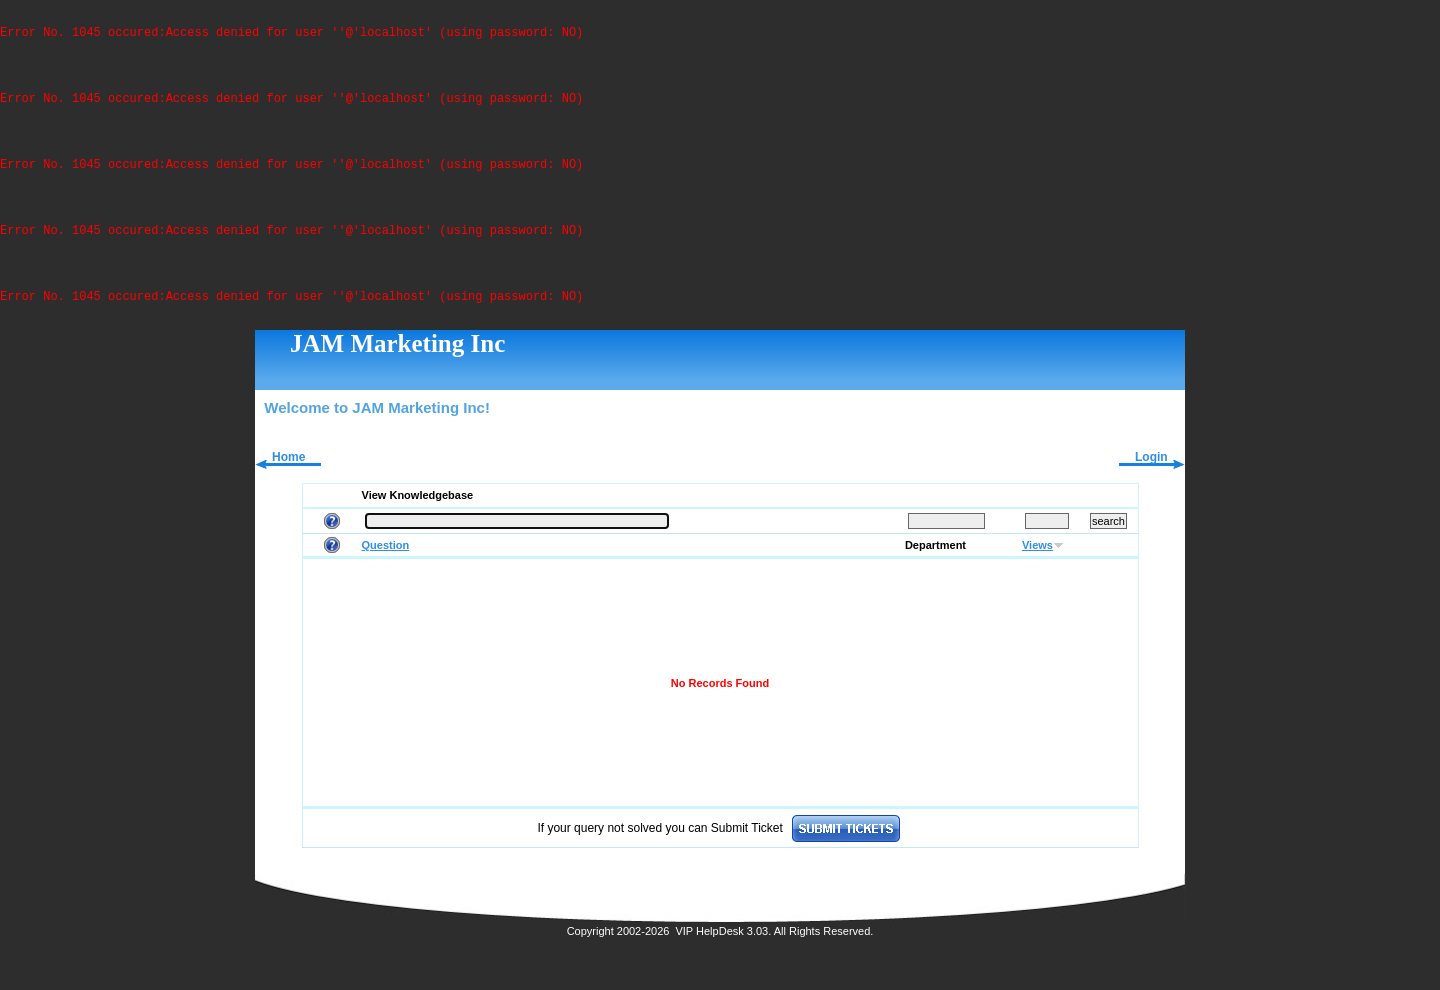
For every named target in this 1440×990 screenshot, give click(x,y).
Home (288, 472)
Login (1151, 472)
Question (386, 560)
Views (1037, 560)
